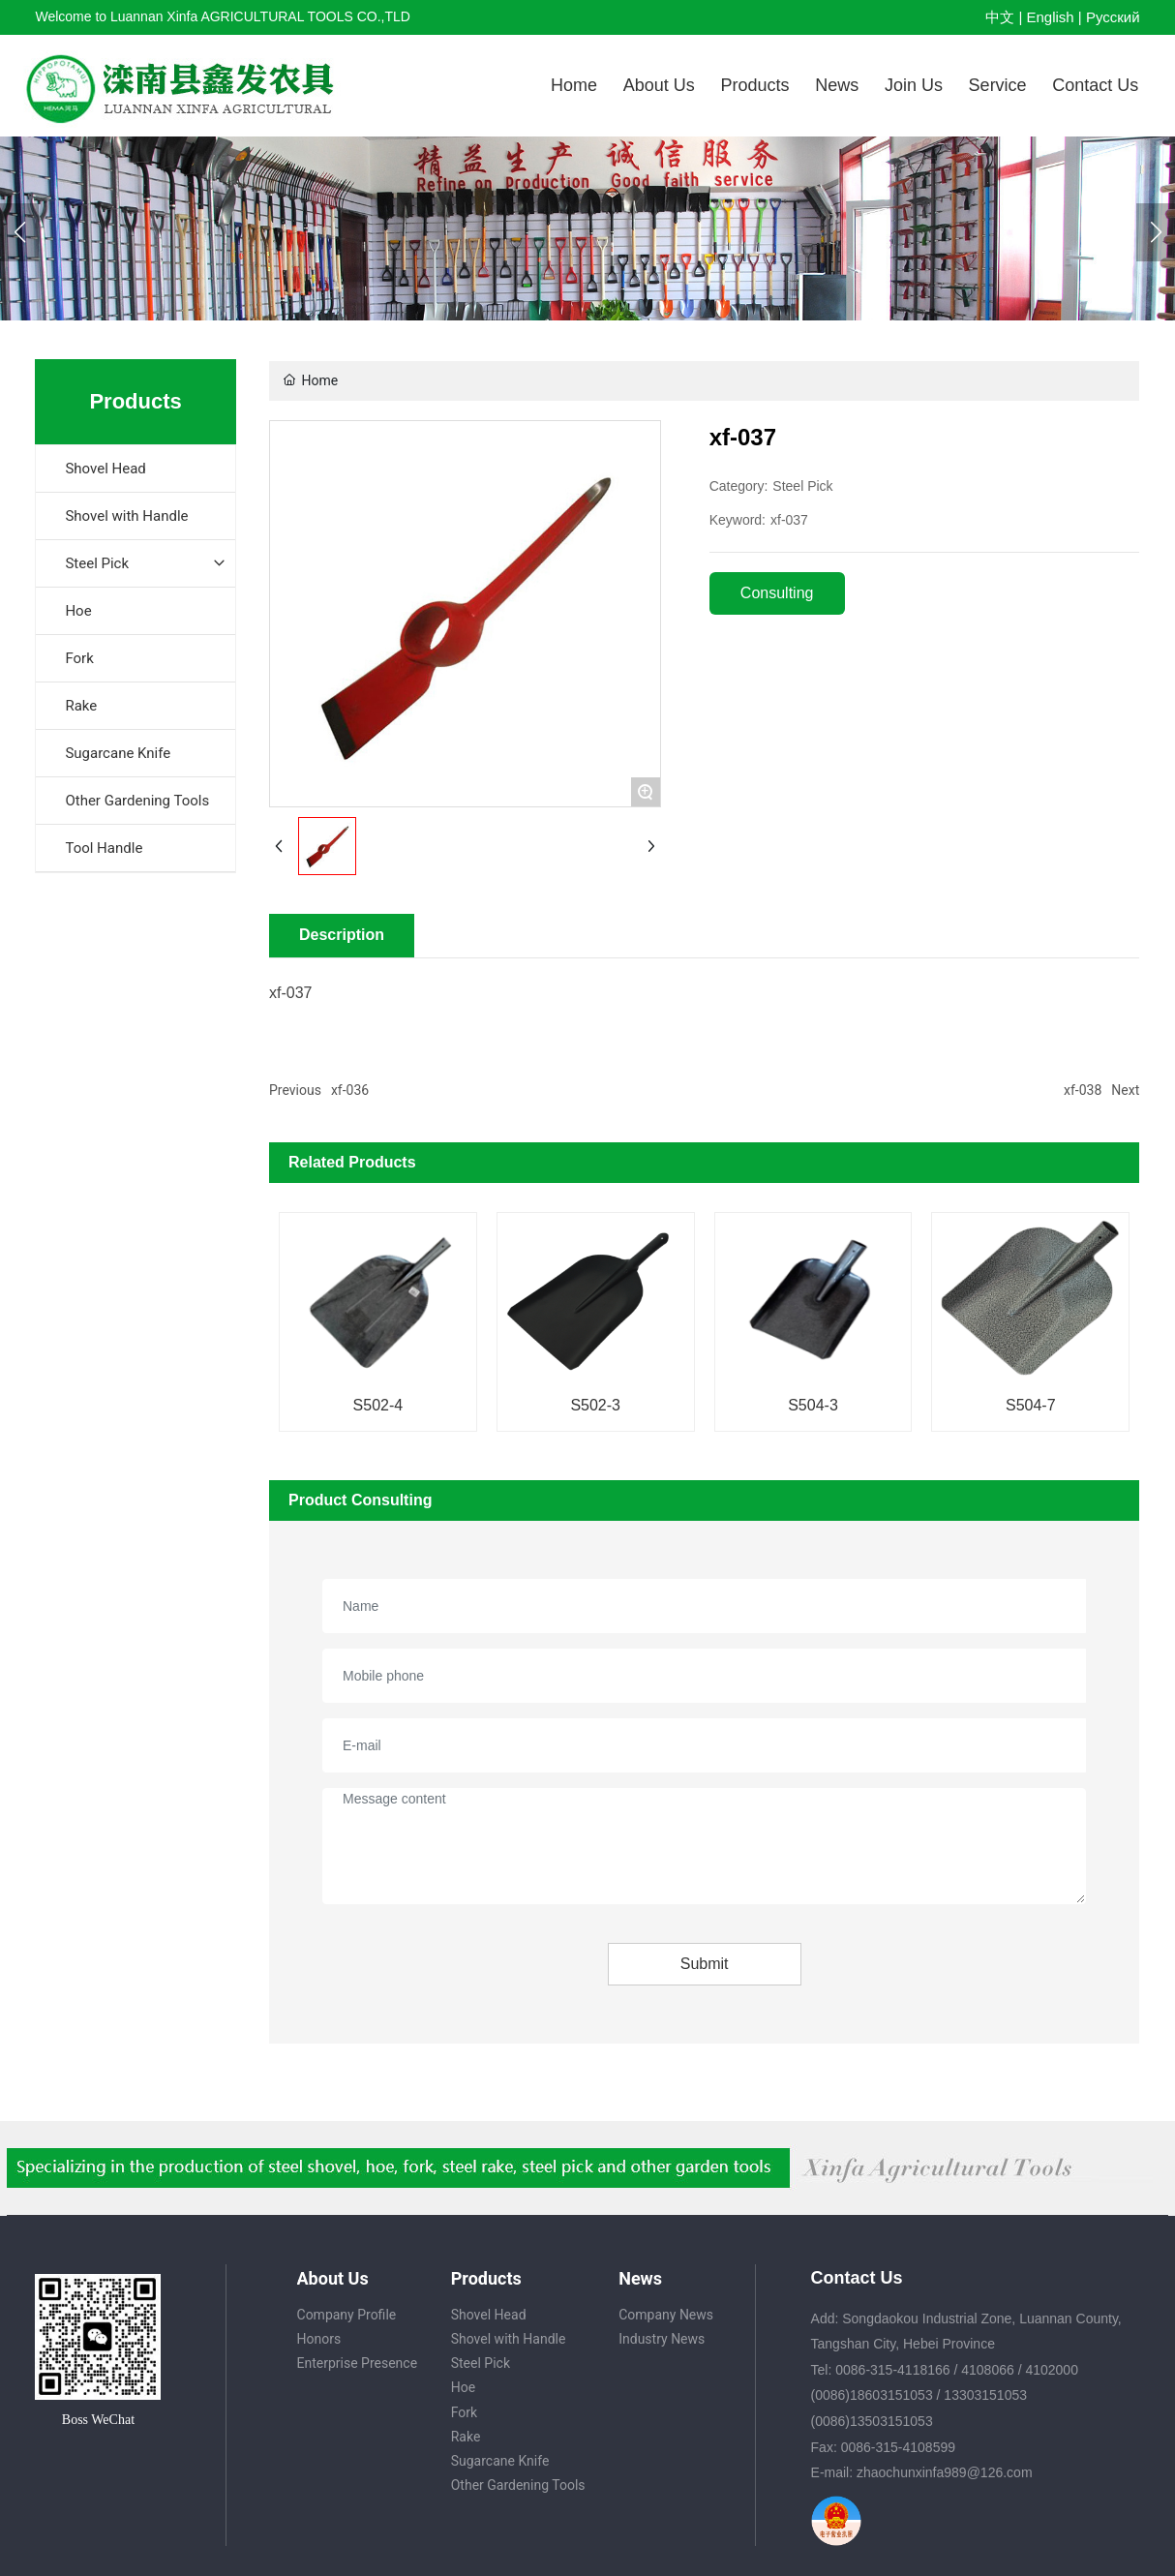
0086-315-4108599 (898, 2447)
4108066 (987, 2370)
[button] (1155, 232)
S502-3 (595, 1405)
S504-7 (1031, 1405)
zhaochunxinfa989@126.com (945, 2472)
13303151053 (985, 2395)
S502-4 (378, 1405)
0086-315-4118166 (892, 2370)
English (1049, 17)
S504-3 (813, 1405)
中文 (999, 17)
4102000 (1051, 2370)
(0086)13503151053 (872, 2421)
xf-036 (350, 1090)
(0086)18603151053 (872, 2395)
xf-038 (1082, 1090)
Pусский (1113, 17)
